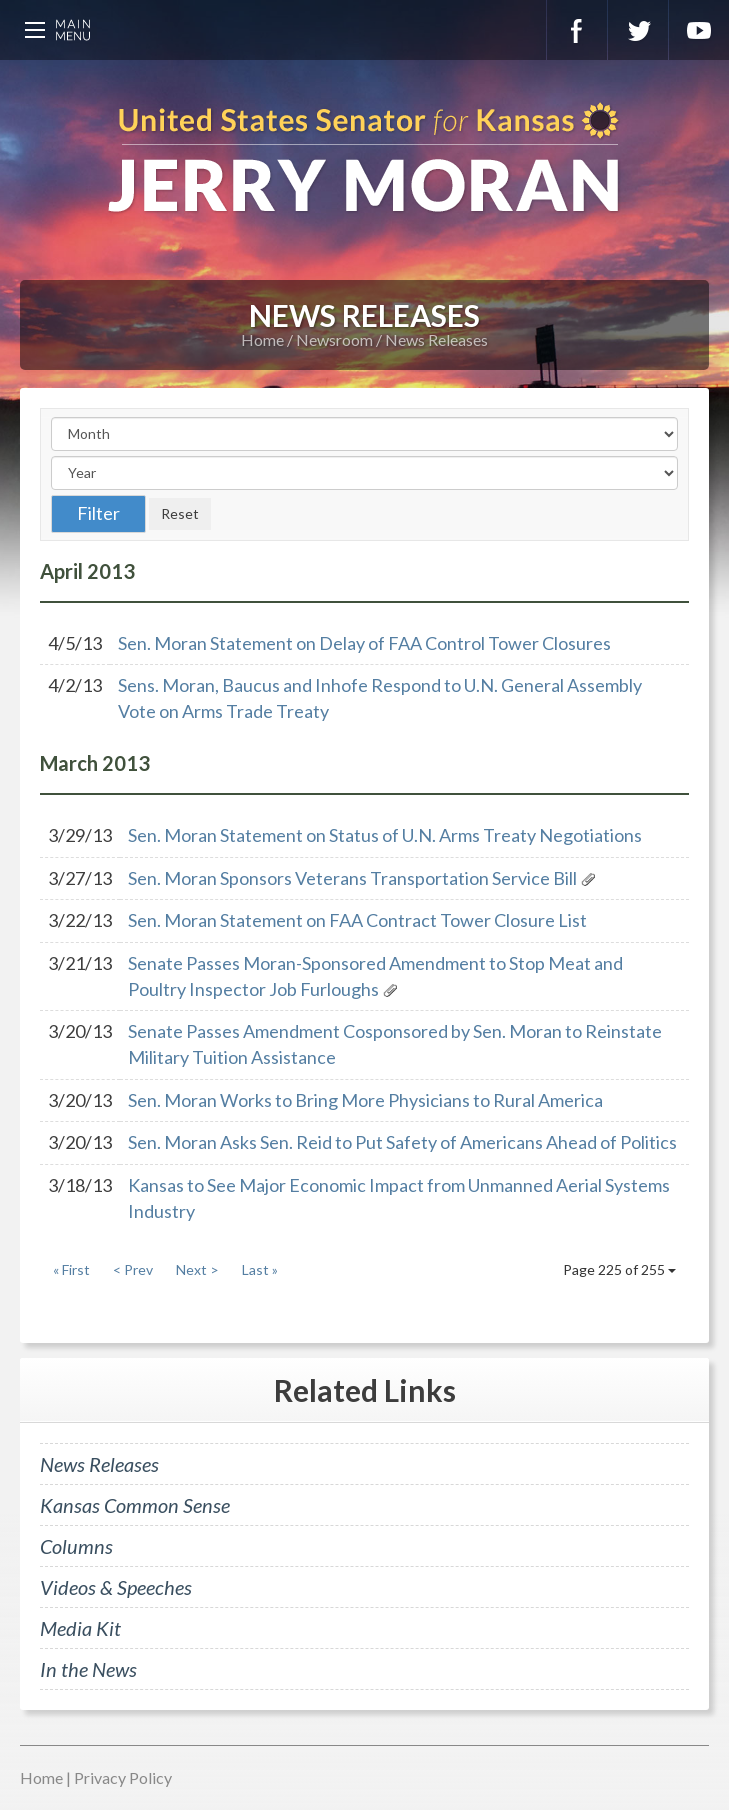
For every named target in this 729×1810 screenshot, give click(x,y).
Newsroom (334, 339)
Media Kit (80, 1628)
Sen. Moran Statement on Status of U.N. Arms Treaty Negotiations (385, 835)
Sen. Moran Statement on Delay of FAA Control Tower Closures (364, 643)
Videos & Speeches (116, 1587)
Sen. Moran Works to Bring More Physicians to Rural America (365, 1100)
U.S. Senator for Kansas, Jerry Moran (364, 160)
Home (262, 339)
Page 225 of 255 (619, 1269)
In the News (88, 1669)
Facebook (577, 30)
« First (71, 1269)
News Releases (436, 339)
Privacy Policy (123, 1777)
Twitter (638, 30)
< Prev (133, 1269)
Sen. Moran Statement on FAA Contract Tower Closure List (357, 920)
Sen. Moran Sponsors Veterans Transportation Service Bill (352, 878)
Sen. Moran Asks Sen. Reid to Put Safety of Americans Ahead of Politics (402, 1142)
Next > (197, 1269)
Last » (260, 1269)
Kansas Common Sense (135, 1505)
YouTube (699, 30)
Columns (76, 1546)
